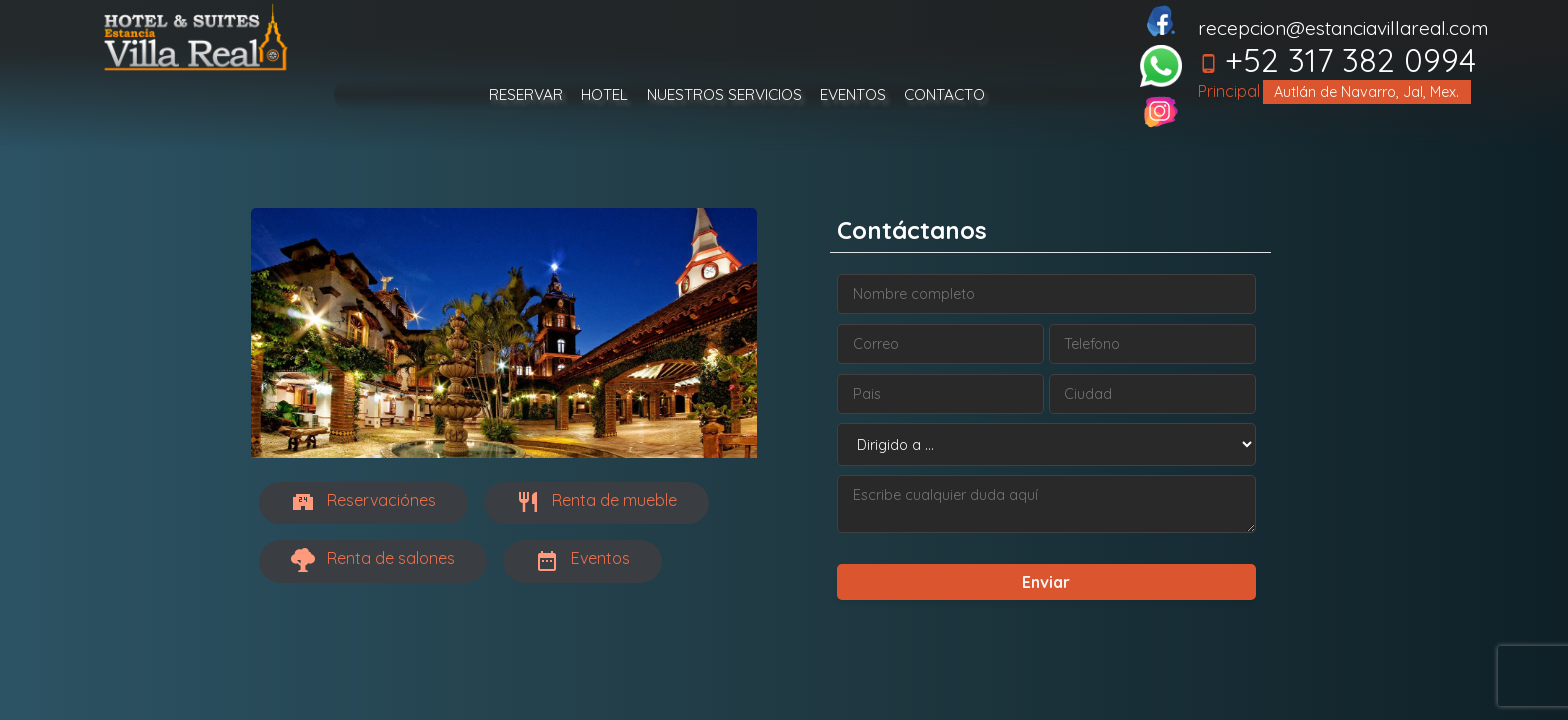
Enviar (1046, 582)
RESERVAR (526, 94)
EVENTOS (853, 94)
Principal (1229, 91)
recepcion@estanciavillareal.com (1343, 28)
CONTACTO (944, 94)
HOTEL (604, 94)
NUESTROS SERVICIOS (724, 94)
